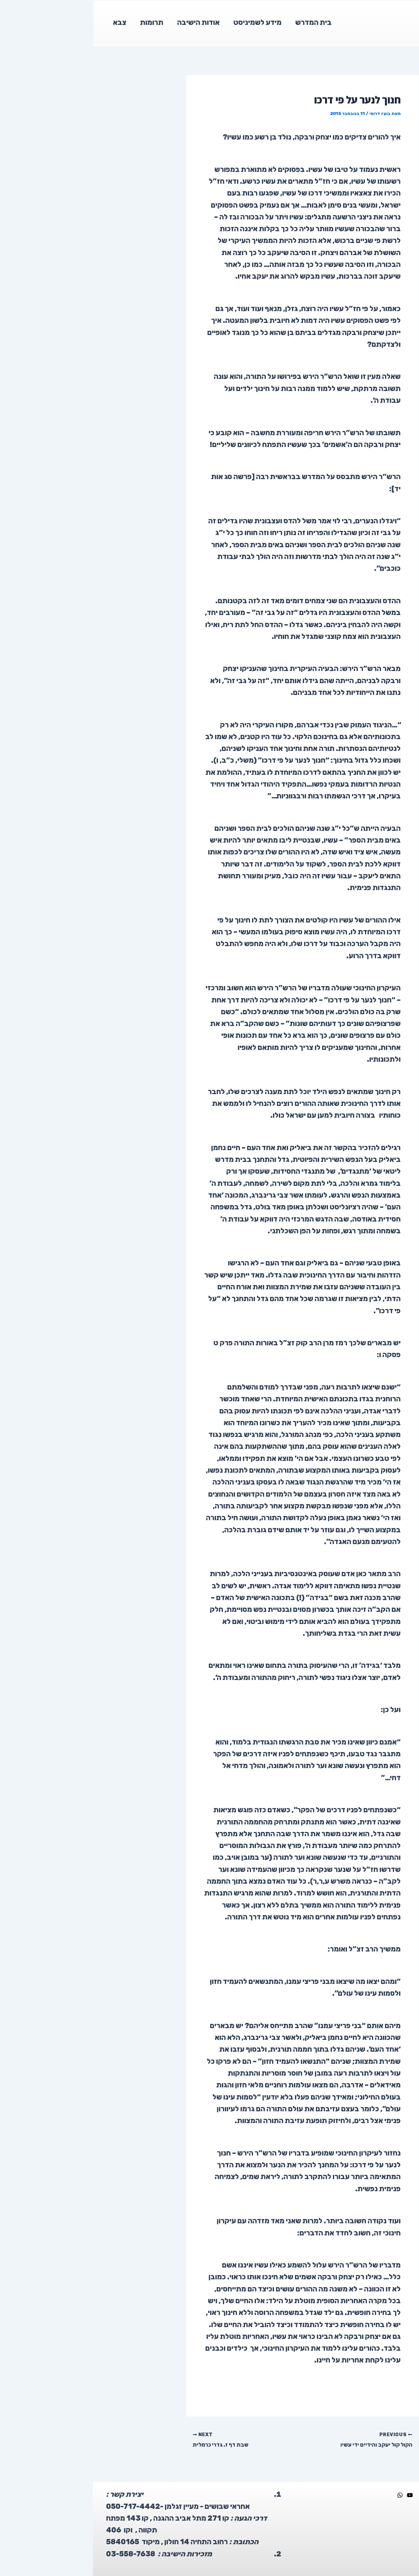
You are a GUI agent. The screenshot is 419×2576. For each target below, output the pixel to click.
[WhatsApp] (307, 2494)
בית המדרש (223, 22)
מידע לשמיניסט (167, 22)
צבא (27, 22)
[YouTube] (317, 2494)
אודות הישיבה (107, 22)
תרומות (59, 22)
